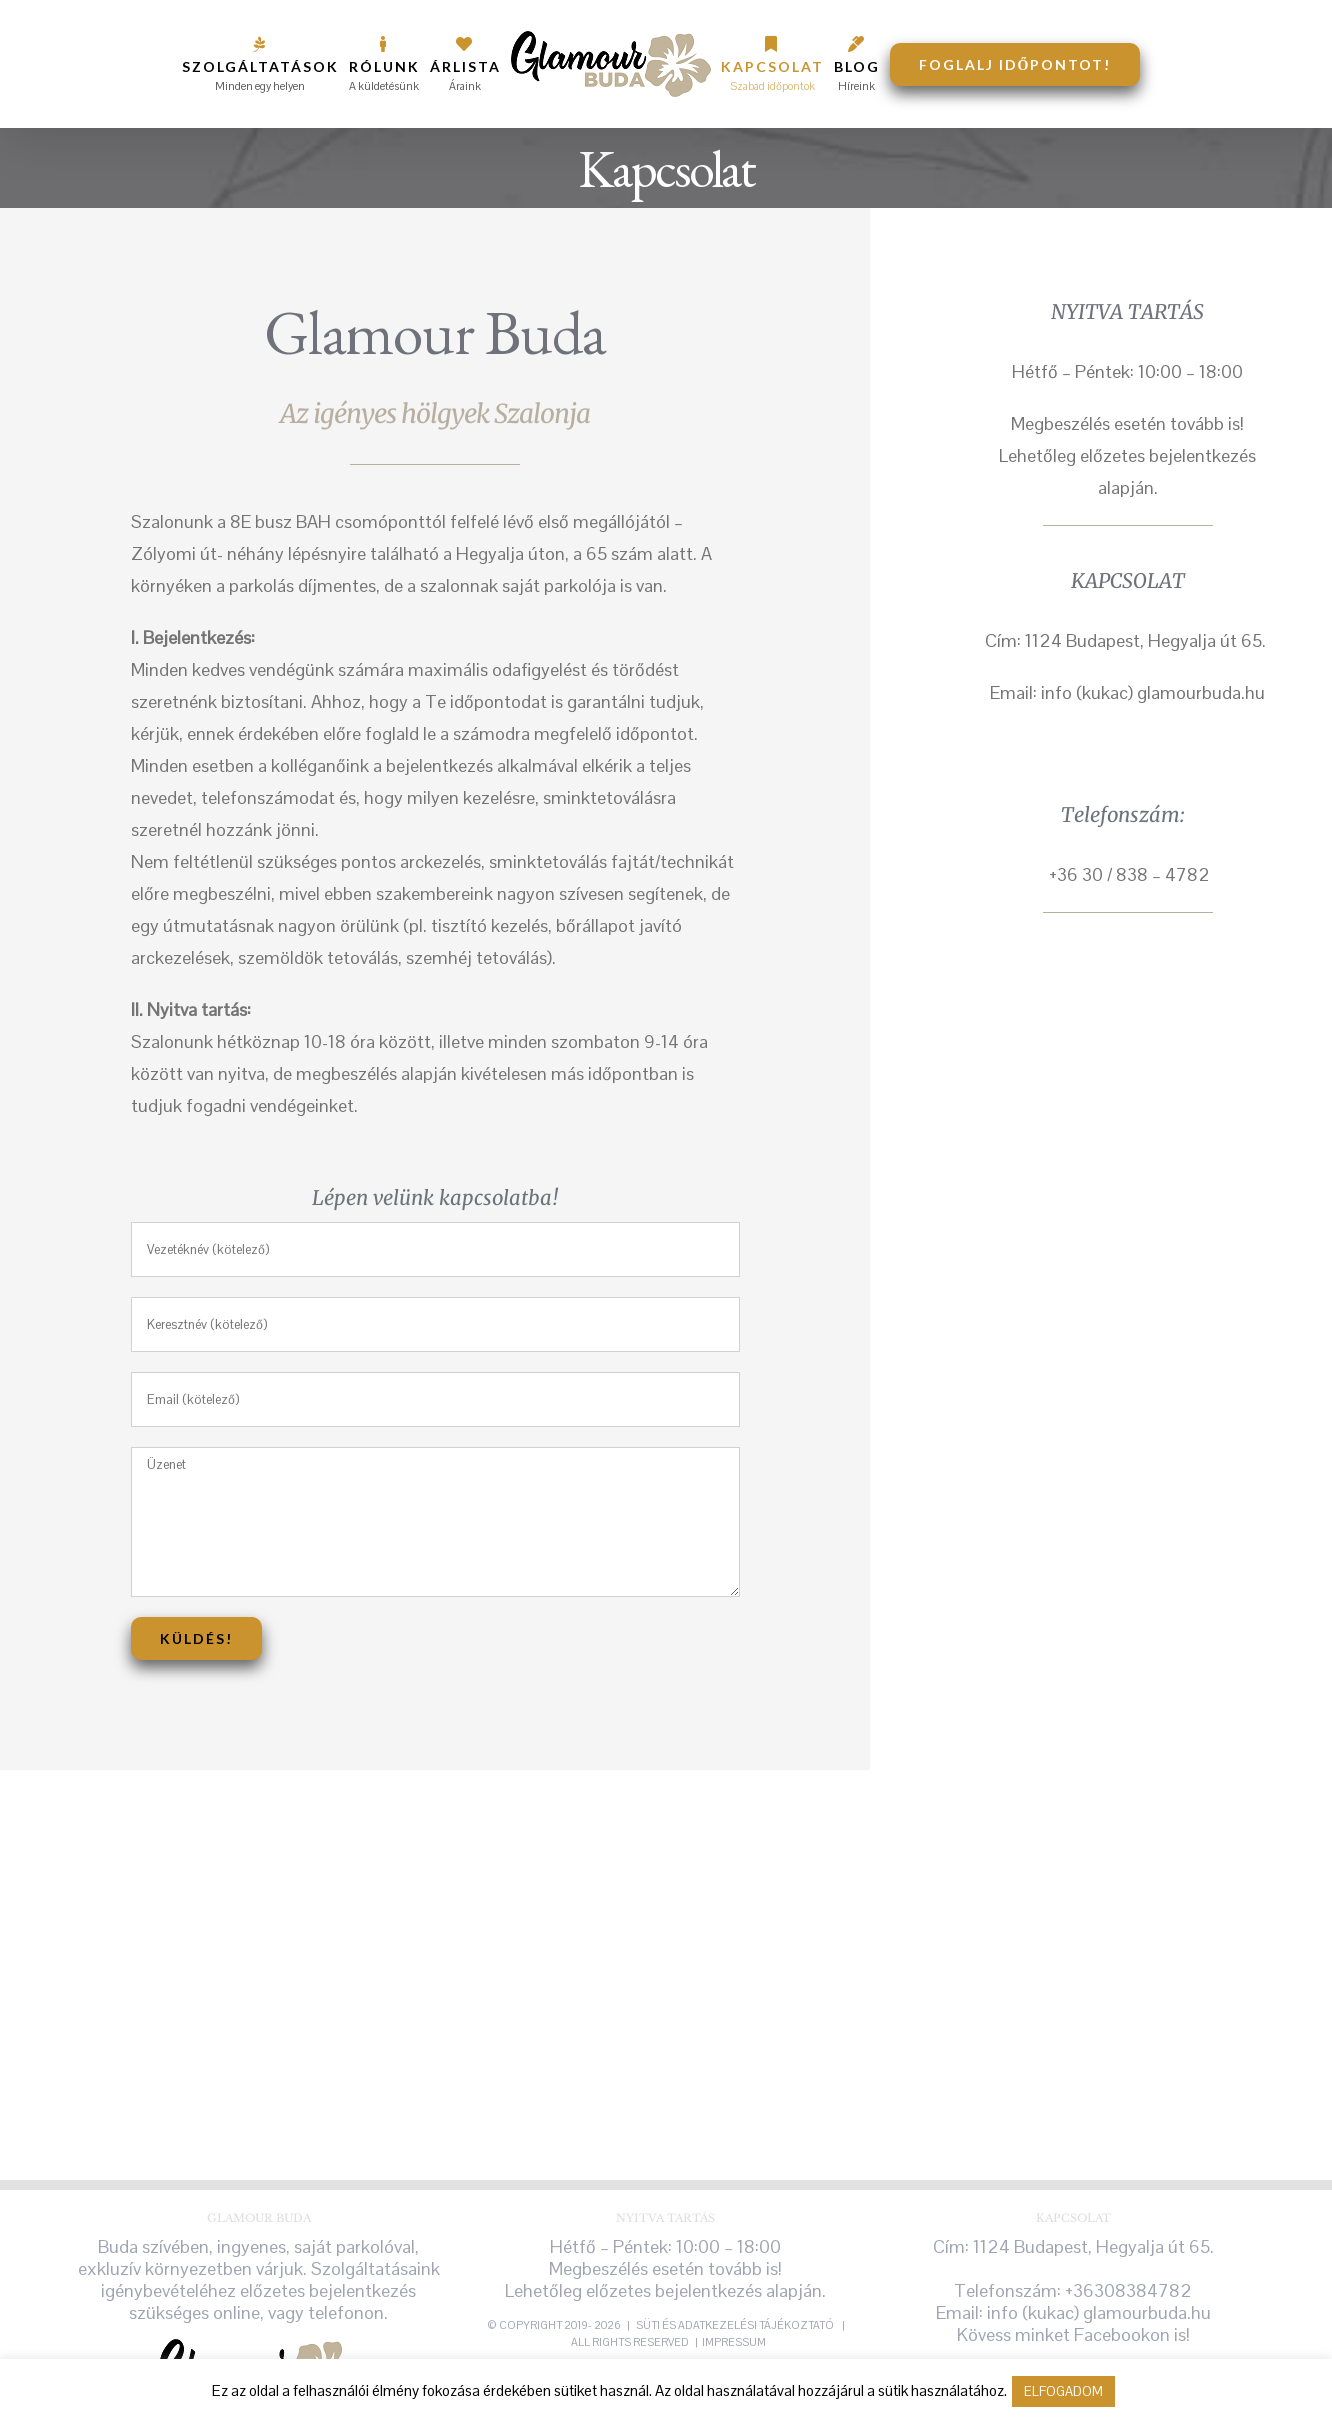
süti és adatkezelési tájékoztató (736, 2325)
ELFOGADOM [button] (1063, 2391)
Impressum (734, 2342)
